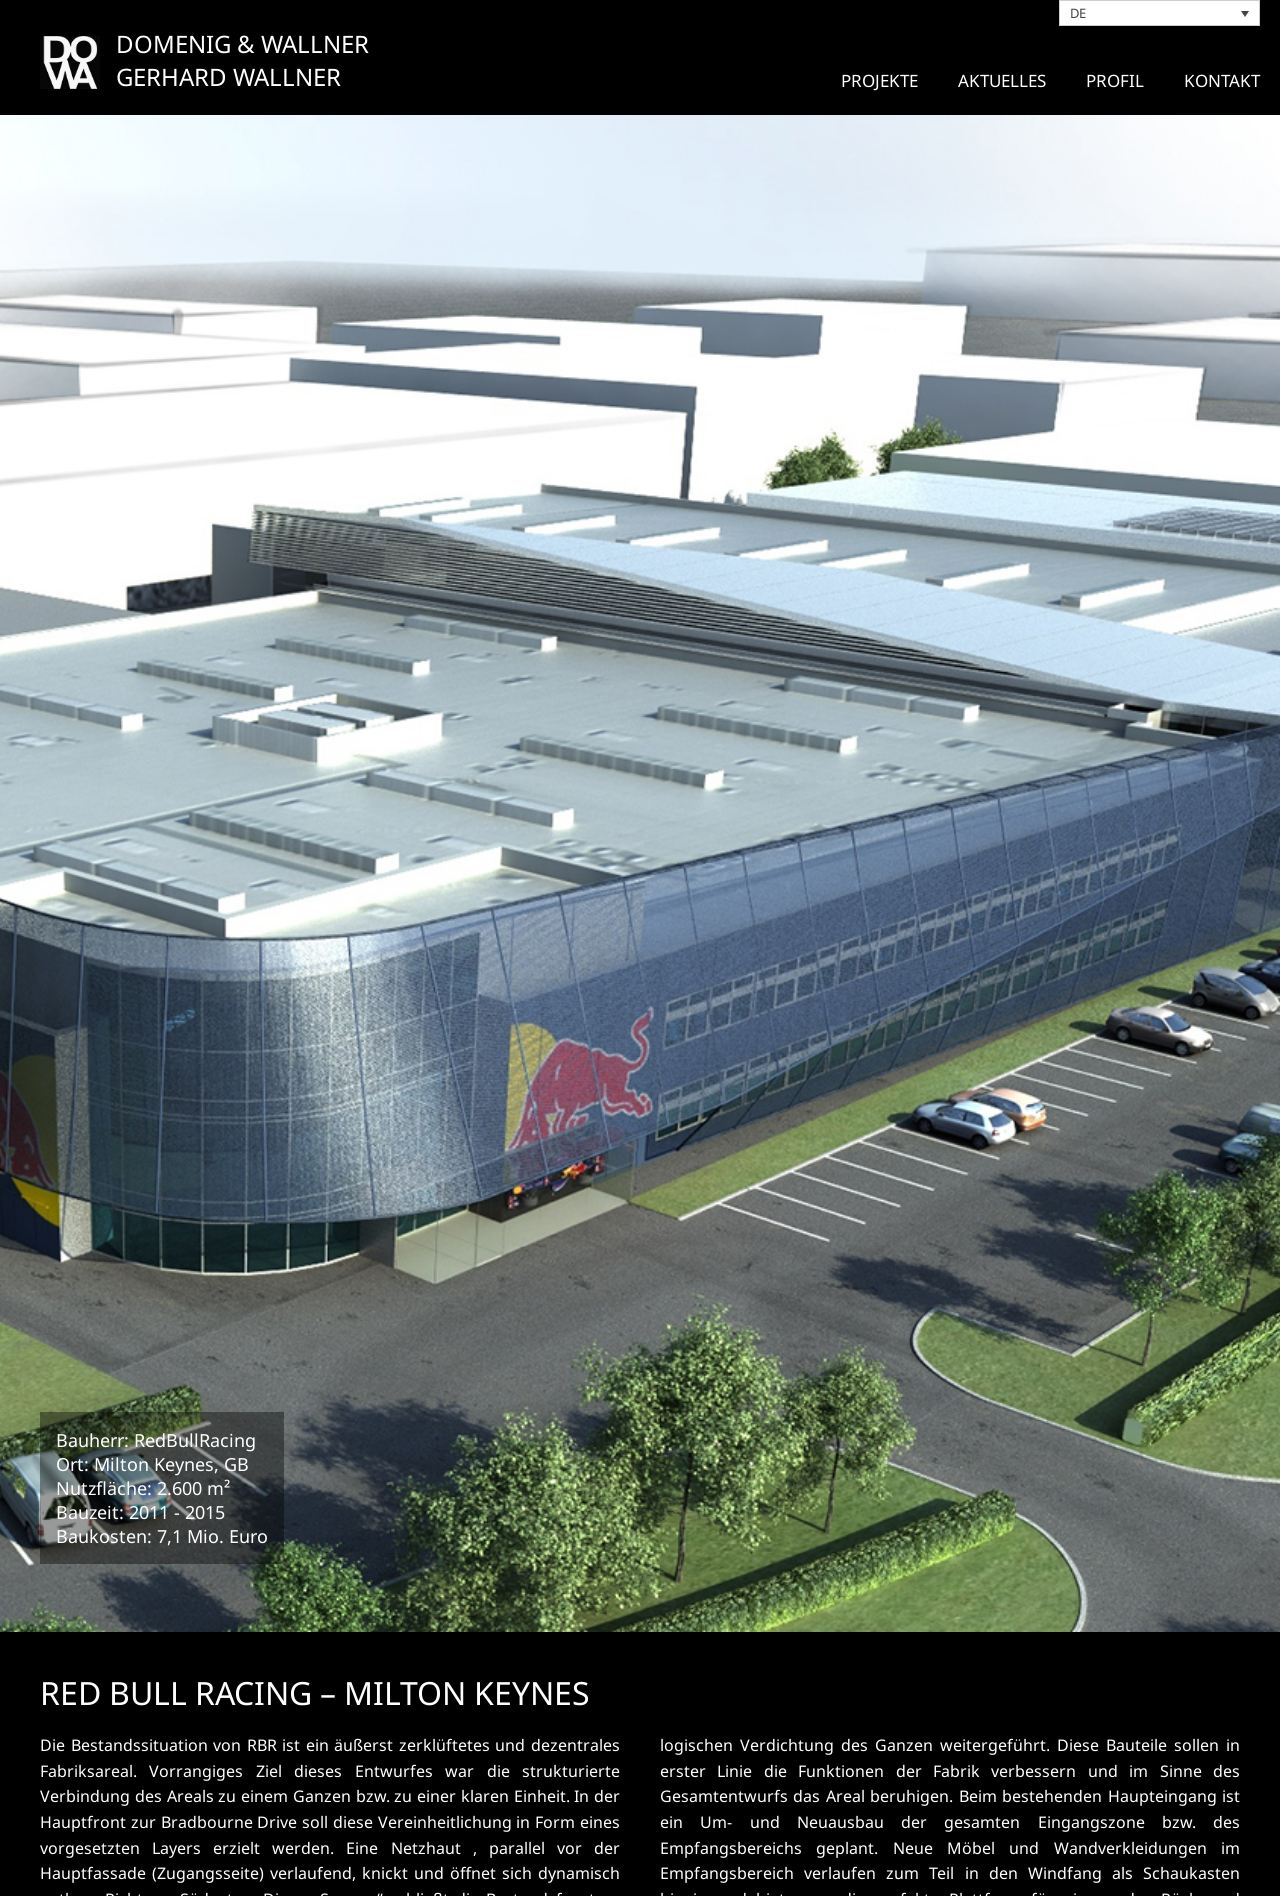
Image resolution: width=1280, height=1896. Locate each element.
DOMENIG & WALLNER (242, 43)
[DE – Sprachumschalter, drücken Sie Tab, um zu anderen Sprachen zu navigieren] (1160, 13)
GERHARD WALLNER (228, 76)
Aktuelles (1002, 80)
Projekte (879, 80)
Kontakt (1222, 80)
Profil (1115, 80)
